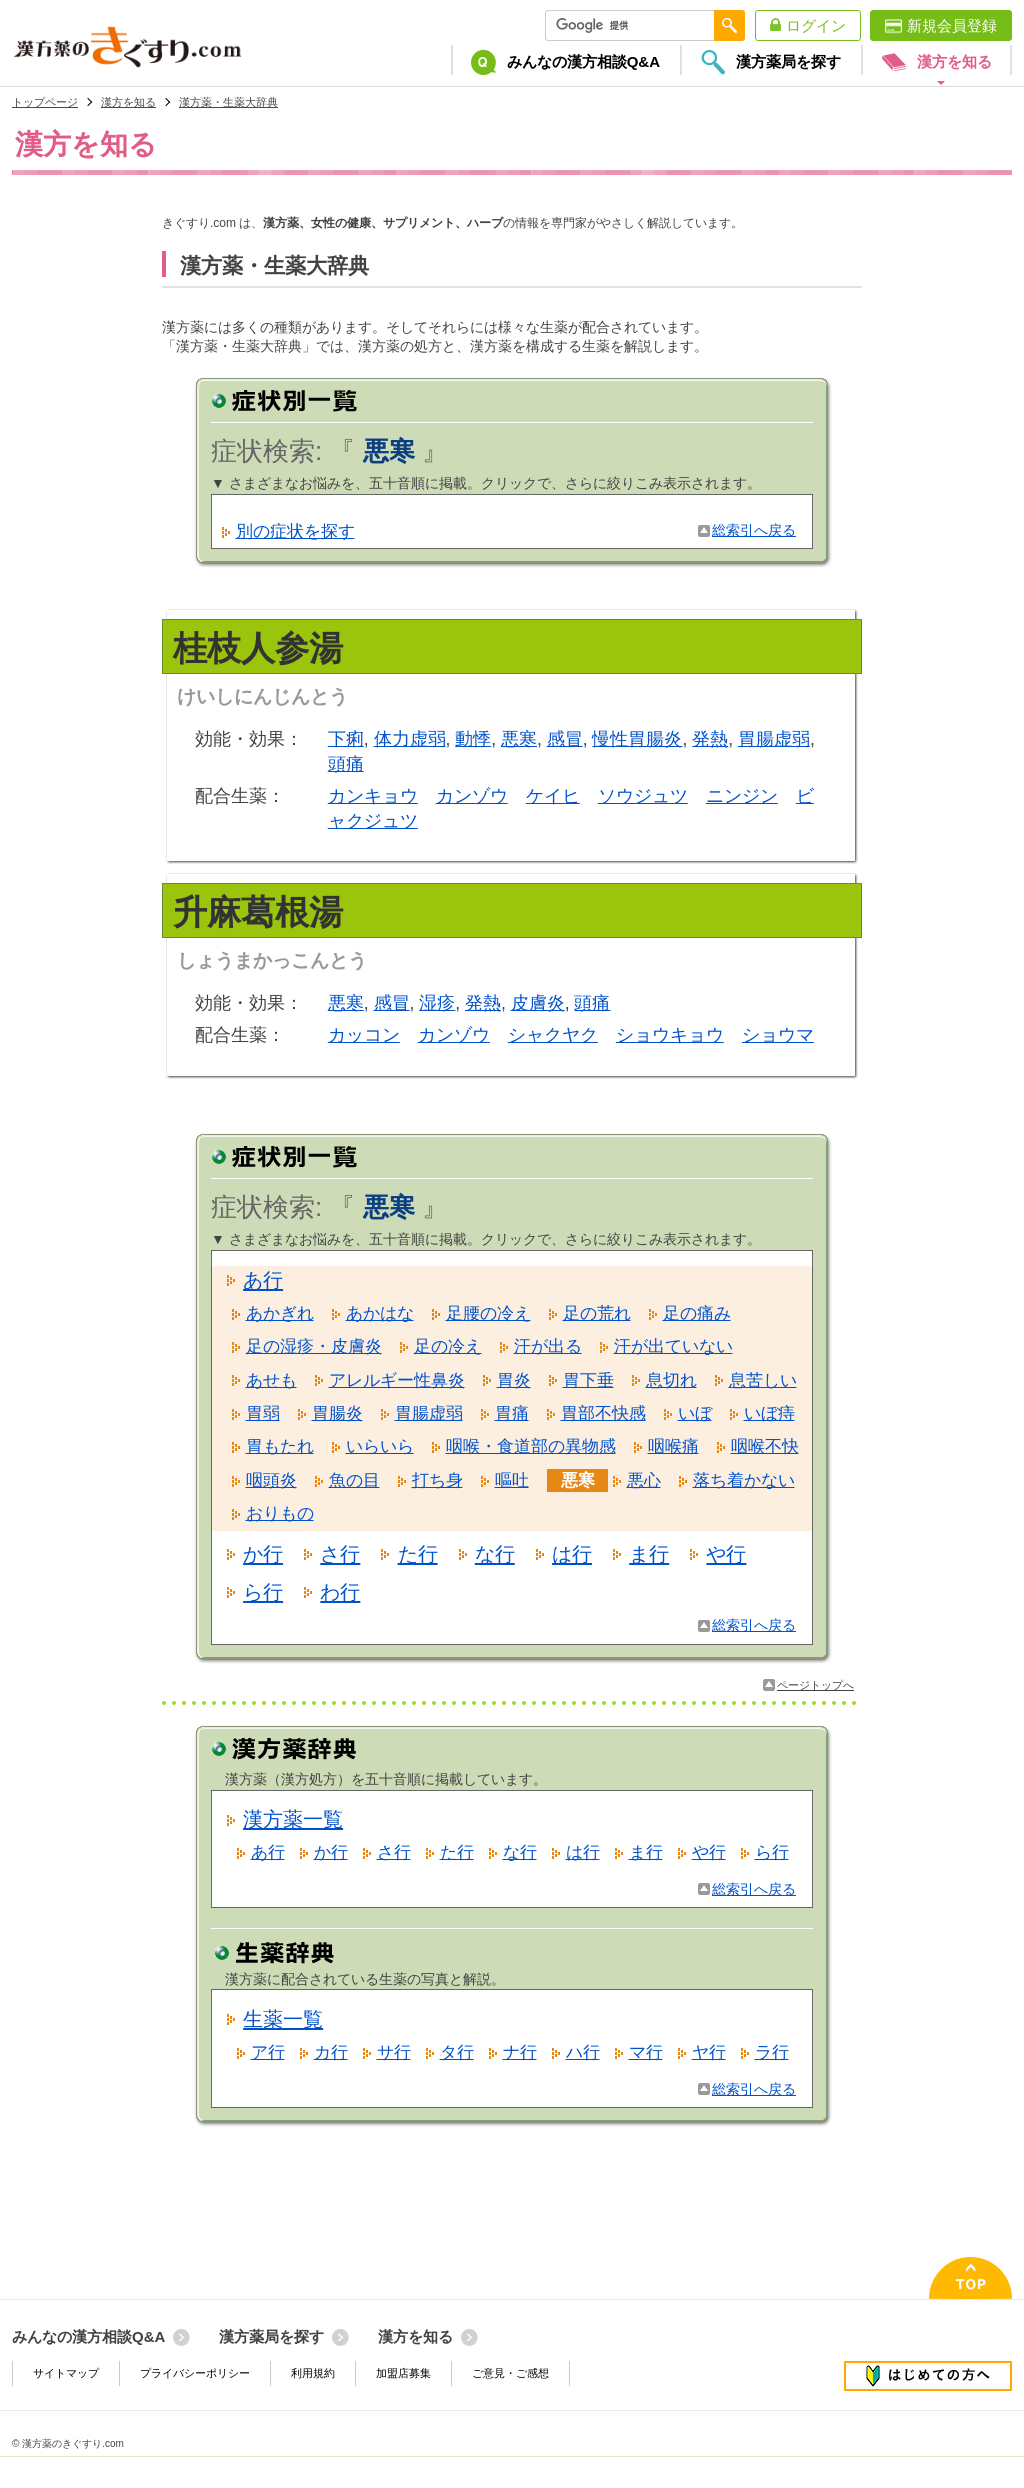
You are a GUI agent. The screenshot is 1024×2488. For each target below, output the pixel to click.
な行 (495, 1554)
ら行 (263, 1592)
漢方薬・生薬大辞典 (228, 102)
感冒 (565, 739)
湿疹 (437, 1003)
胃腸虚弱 (774, 739)
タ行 (457, 2052)
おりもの (280, 1513)
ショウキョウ (670, 1035)
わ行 (340, 1592)
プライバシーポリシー (195, 2373)
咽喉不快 (765, 1446)
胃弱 (263, 1413)
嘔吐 (512, 1480)
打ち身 (437, 1480)
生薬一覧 (283, 2019)
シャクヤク (553, 1035)
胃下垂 (588, 1380)
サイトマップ (66, 2373)
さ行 (340, 1554)
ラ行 (772, 2052)
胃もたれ (280, 1446)
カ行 (331, 2052)
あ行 (263, 1280)
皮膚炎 (538, 1003)
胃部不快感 (603, 1413)
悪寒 (519, 739)
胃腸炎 (337, 1413)
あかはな (380, 1313)
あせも (271, 1380)
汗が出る (548, 1346)
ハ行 (583, 2052)
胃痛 (512, 1413)
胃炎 (514, 1380)
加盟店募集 (403, 2373)
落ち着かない (744, 1480)
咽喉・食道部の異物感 (531, 1446)
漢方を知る (128, 102)
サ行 (394, 2052)
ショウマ (778, 1035)
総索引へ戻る (754, 530)
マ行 (646, 2052)
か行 (263, 1554)
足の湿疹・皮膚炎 (314, 1346)
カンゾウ (472, 796)
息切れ (671, 1380)
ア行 (268, 2052)
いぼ (695, 1413)
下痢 (346, 739)
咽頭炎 (271, 1480)
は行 (572, 1554)
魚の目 (354, 1480)
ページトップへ (815, 1685)
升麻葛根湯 (258, 912)
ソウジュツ (643, 796)
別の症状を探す (295, 531)
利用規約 (313, 2373)
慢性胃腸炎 (637, 739)
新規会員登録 (952, 25)
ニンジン (742, 796)
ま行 (649, 1554)
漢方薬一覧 (293, 1819)
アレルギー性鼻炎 (397, 1380)
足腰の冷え (488, 1313)
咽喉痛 (673, 1446)
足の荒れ (597, 1313)
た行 (418, 1554)
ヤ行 (709, 2052)
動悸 (473, 739)
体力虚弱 (410, 739)
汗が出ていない (673, 1346)
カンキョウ (373, 796)
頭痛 (346, 764)
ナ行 (520, 2052)
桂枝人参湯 (258, 648)
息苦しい (763, 1380)
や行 (726, 1554)
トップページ (45, 102)
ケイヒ (553, 796)
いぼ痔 (769, 1413)
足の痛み (697, 1313)
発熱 (710, 739)
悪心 (644, 1480)
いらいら (380, 1446)
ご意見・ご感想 (510, 2373)
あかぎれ (280, 1313)
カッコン (364, 1035)
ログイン (816, 25)
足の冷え (448, 1346)
